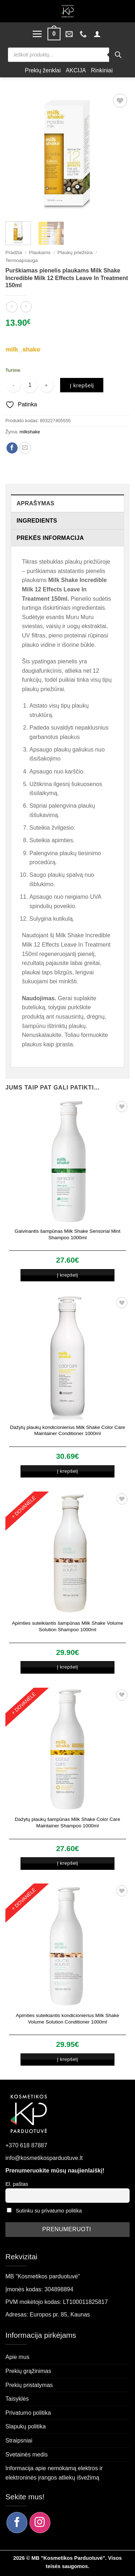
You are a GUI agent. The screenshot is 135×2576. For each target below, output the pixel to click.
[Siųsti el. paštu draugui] (25, 448)
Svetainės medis (26, 2454)
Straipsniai (18, 2440)
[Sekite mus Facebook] (16, 2522)
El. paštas (16, 2184)
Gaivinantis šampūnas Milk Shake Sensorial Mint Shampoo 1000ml (68, 1234)
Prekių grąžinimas (28, 2371)
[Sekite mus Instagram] (40, 2522)
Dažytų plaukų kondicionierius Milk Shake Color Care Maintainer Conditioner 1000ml (67, 1430)
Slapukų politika (25, 2426)
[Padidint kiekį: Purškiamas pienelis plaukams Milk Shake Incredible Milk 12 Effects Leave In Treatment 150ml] (46, 385)
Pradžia (13, 252)
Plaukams (40, 252)
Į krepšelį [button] (67, 1275)
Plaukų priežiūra (75, 252)
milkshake (29, 431)
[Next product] (11, 306)
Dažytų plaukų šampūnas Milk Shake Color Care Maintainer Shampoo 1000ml (67, 1822)
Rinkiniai (102, 70)
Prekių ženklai (43, 70)
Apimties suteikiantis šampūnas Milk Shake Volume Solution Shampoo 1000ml (67, 1626)
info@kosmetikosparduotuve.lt (44, 2158)
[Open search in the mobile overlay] (67, 55)
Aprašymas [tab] (35, 503)
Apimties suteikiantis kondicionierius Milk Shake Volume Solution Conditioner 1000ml (67, 2019)
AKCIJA (76, 70)
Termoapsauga (21, 260)
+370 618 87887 (26, 2145)
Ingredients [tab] (37, 521)
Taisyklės (17, 2399)
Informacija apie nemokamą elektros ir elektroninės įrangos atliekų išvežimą (54, 2473)
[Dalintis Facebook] (12, 448)
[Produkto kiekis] (30, 385)
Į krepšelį (82, 385)
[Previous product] (26, 306)
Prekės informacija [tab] (50, 538)
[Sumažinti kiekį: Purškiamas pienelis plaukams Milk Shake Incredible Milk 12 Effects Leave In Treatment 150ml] (13, 385)
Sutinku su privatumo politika (49, 2211)
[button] (37, 34)
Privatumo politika (28, 2413)
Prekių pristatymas (29, 2385)
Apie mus (17, 2357)
